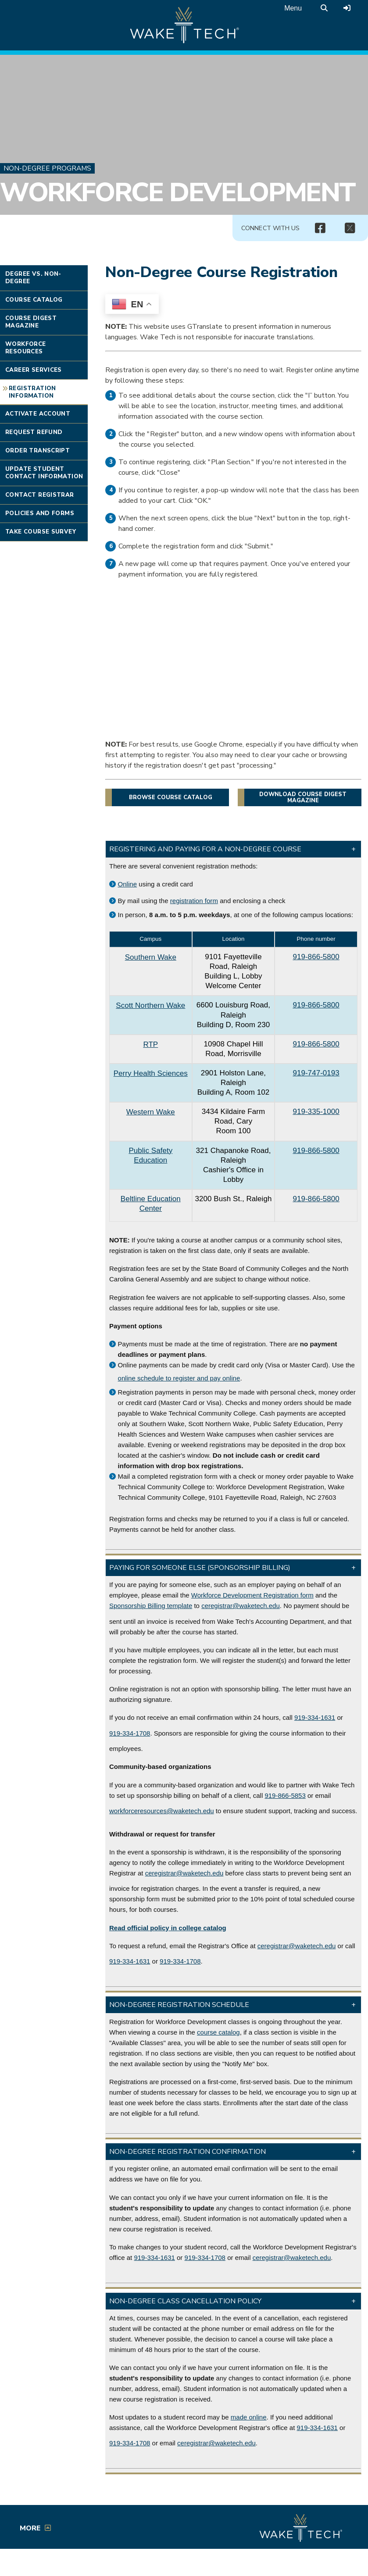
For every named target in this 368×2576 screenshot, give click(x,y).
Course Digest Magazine (31, 322)
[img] (319, 228)
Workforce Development (177, 192)
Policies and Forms (39, 513)
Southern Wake (150, 957)
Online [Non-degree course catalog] (127, 884)
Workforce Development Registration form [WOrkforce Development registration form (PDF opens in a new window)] (252, 1595)
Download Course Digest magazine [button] (303, 797)
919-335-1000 (316, 1111)
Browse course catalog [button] (170, 797)
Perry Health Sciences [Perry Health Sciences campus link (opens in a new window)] (151, 1073)
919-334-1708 (129, 1733)
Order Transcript (37, 451)
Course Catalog (34, 300)
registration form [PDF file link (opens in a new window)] (194, 900)
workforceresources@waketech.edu (161, 1811)
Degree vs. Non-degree (33, 277)
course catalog (218, 2032)
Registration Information (32, 392)
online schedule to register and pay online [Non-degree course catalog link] (179, 1378)
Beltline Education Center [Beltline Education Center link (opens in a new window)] (151, 1204)
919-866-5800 (316, 957)
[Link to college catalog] (167, 1928)
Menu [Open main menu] (293, 8)
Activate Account (37, 414)
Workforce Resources (25, 348)
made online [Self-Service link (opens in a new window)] (249, 2417)
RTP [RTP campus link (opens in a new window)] (150, 1044)
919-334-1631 (314, 1717)
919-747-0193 (316, 1073)
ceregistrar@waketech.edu (240, 1605)
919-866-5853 (284, 1795)
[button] (233, 849)
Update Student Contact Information (44, 472)
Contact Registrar (39, 495)
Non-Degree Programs (47, 168)
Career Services (33, 370)
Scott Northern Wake (150, 1005)
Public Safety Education (150, 1155)
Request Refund (34, 432)
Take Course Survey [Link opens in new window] (40, 532)
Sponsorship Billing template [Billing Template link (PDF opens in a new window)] (150, 1605)
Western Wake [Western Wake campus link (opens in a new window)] (150, 1112)
